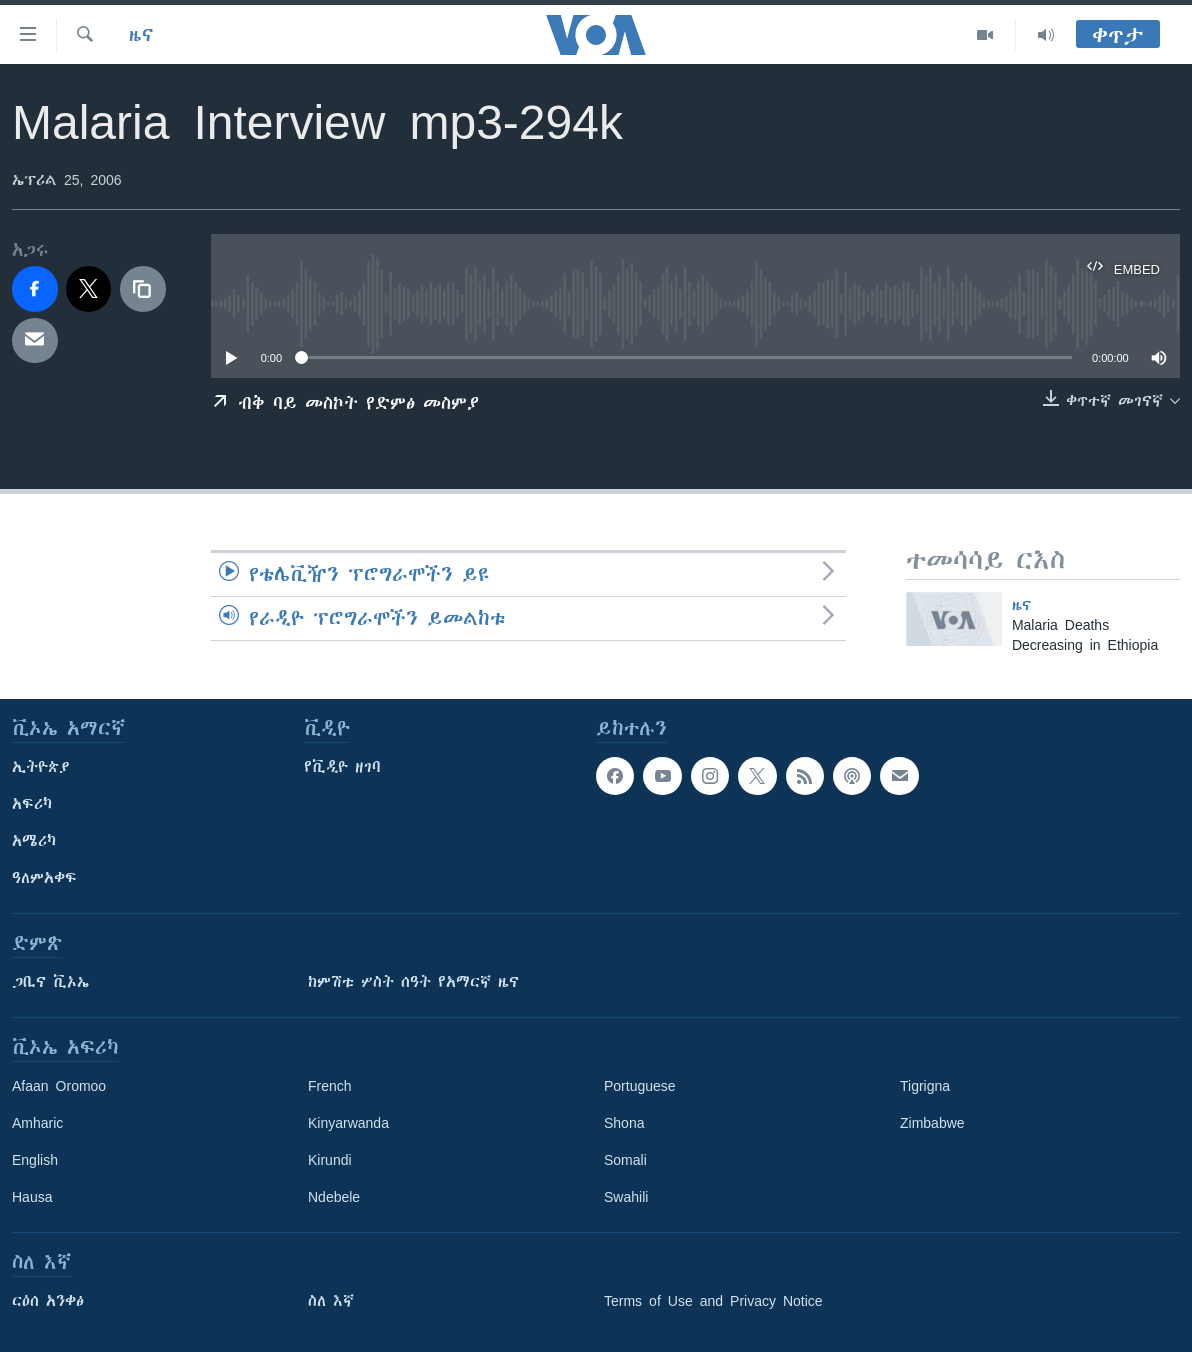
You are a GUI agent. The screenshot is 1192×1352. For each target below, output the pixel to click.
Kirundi (330, 1160)
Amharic (37, 1123)
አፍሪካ (32, 804)
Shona (624, 1123)
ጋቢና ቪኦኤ (50, 982)
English (35, 1160)
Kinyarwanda (348, 1123)
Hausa (32, 1197)
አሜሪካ (34, 841)
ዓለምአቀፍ (44, 878)
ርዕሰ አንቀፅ (48, 1301)
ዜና (141, 35)
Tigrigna (925, 1086)
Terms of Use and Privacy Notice (713, 1301)
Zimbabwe (932, 1123)
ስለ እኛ (331, 1301)
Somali (625, 1160)
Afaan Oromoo (59, 1086)
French (330, 1086)
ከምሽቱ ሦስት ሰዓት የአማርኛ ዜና (413, 982)
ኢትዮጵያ (41, 767)
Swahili (626, 1197)
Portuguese (640, 1086)
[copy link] (143, 289)
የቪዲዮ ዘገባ (342, 767)
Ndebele (334, 1197)
